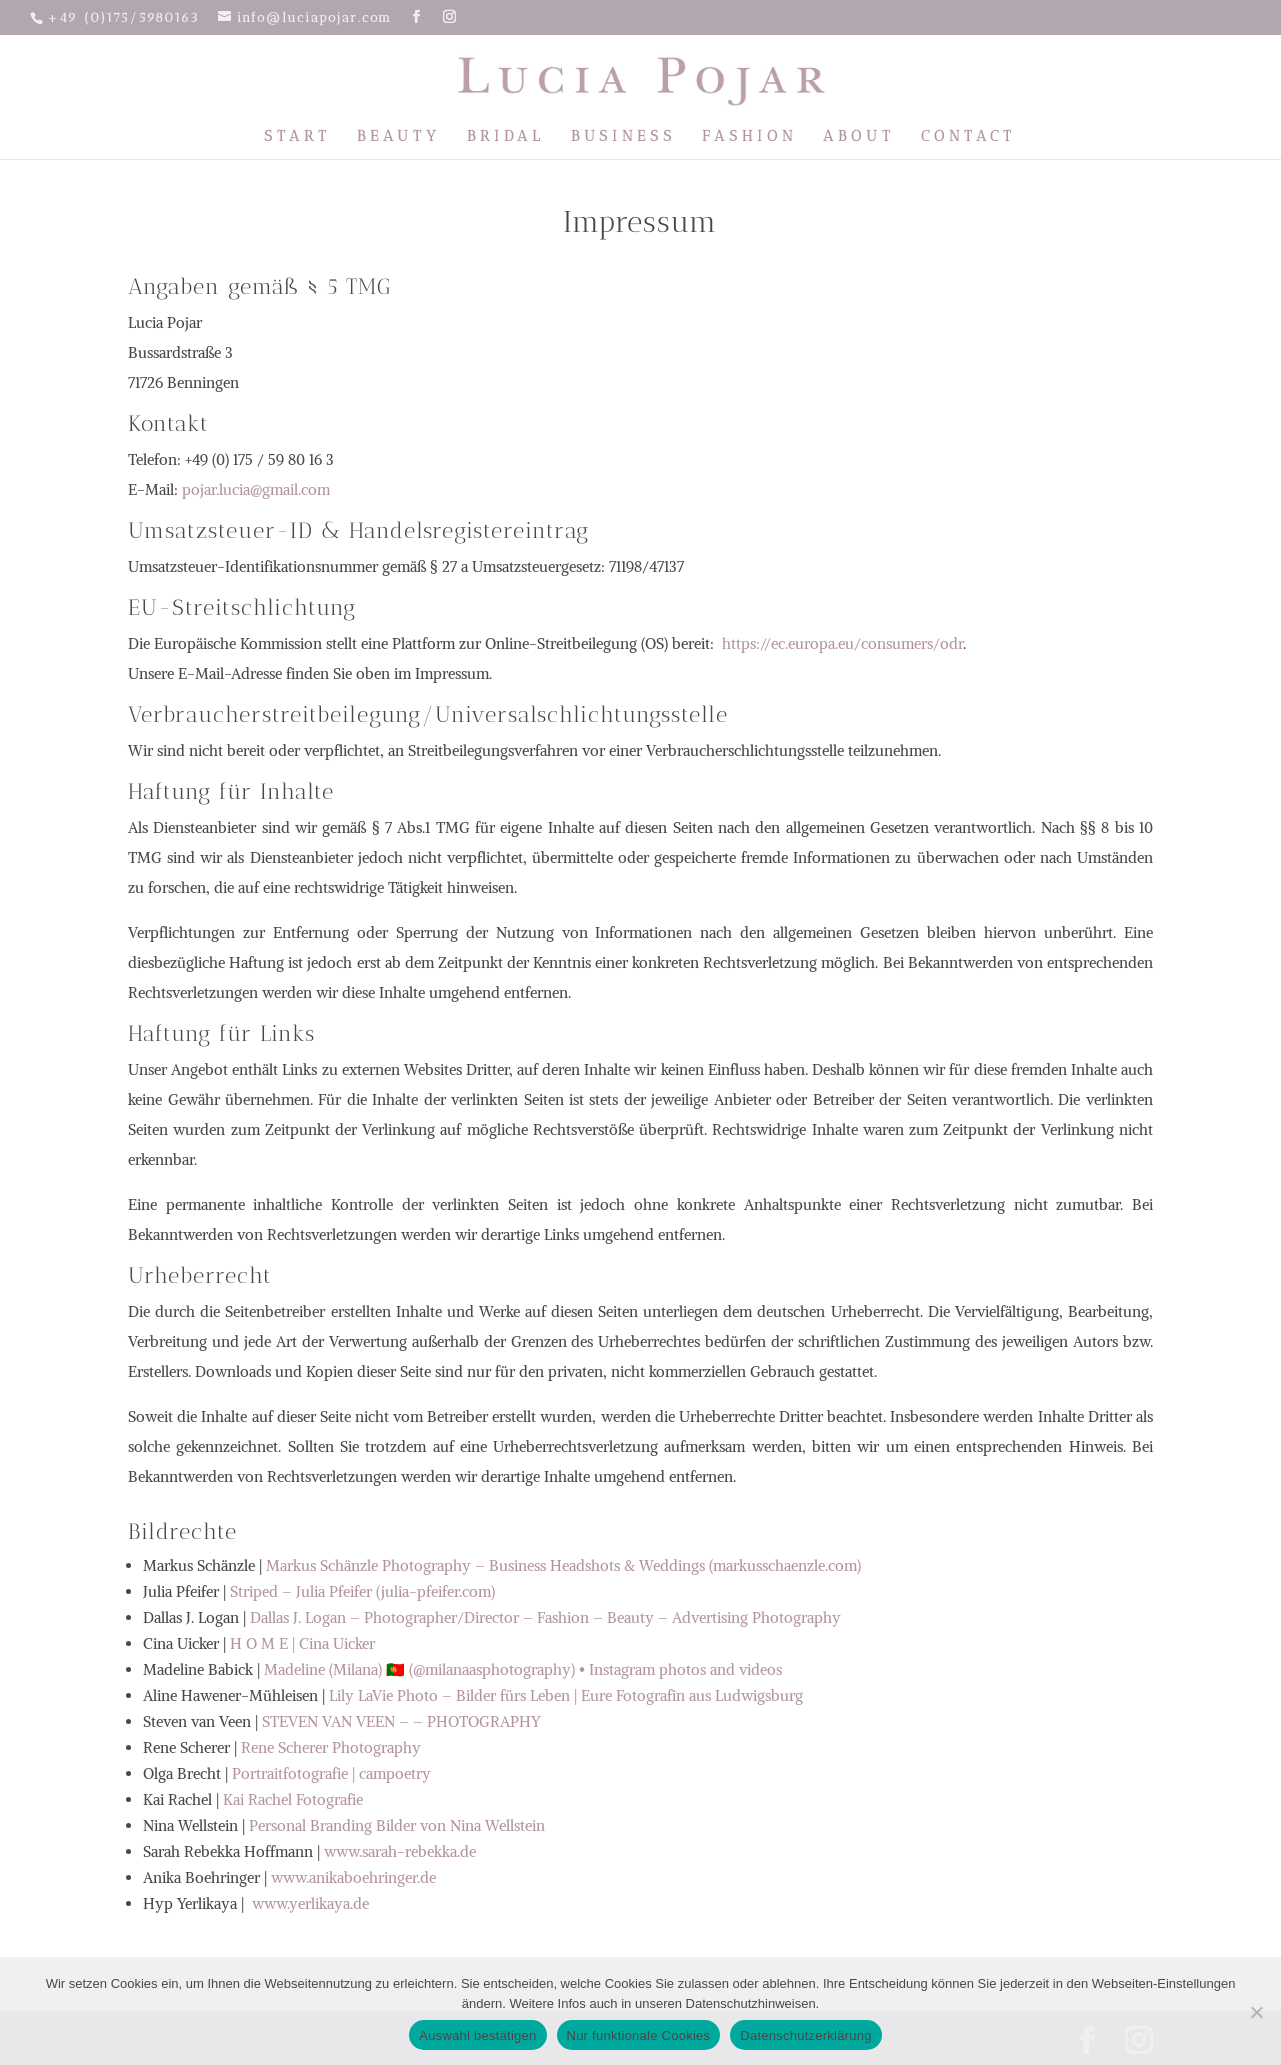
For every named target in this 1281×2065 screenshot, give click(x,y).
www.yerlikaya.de (308, 1903)
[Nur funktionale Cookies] (1256, 2012)
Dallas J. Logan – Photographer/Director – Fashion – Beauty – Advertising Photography (545, 1617)
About (859, 137)
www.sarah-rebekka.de (400, 1851)
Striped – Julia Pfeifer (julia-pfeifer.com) (362, 1591)
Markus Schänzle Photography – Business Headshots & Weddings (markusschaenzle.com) (563, 1565)
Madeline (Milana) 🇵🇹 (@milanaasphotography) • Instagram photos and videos (523, 1669)
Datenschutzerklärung (805, 2035)
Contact (968, 137)
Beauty (399, 137)
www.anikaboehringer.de (353, 1877)
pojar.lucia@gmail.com (256, 489)
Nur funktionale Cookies (639, 2035)
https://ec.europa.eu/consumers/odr (842, 643)
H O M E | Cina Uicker (302, 1643)
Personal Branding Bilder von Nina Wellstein (397, 1825)
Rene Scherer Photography (331, 1747)
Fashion (749, 137)
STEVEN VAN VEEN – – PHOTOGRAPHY (401, 1721)
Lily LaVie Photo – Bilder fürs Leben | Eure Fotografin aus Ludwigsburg (566, 1695)
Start (297, 137)
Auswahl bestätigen (477, 2035)
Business (623, 137)
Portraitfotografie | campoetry (331, 1773)
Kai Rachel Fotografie (293, 1799)
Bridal (506, 137)
